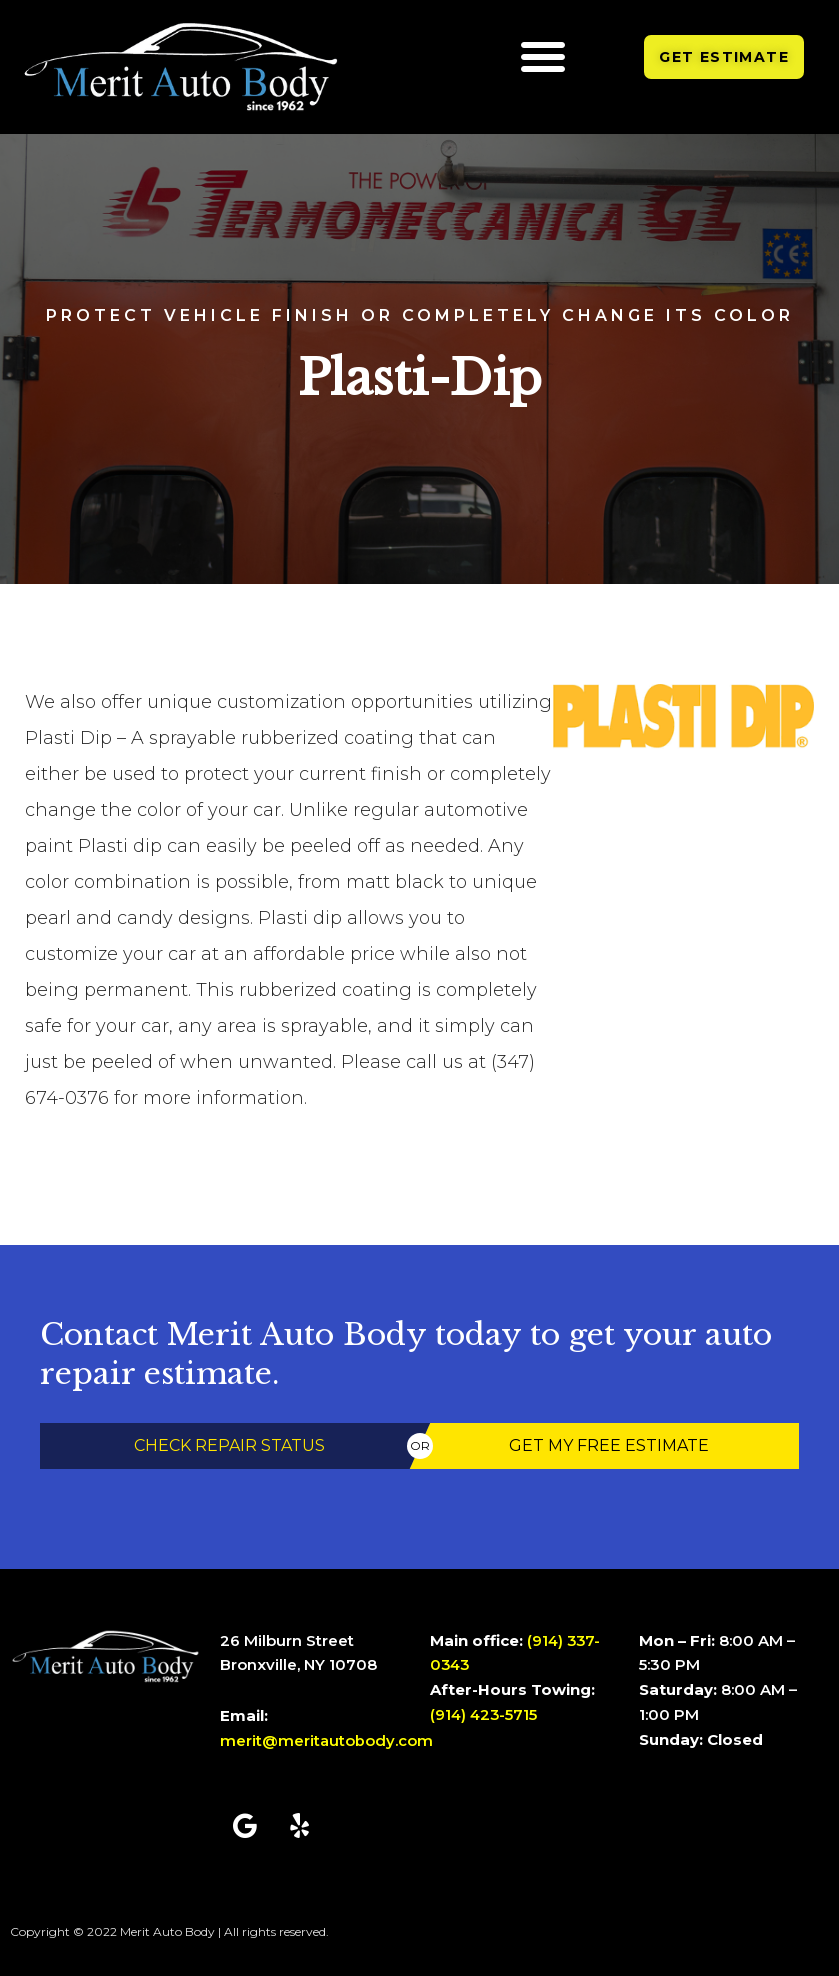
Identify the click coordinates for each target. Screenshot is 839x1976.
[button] (543, 56)
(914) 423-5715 (485, 1714)
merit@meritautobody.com (326, 1740)
